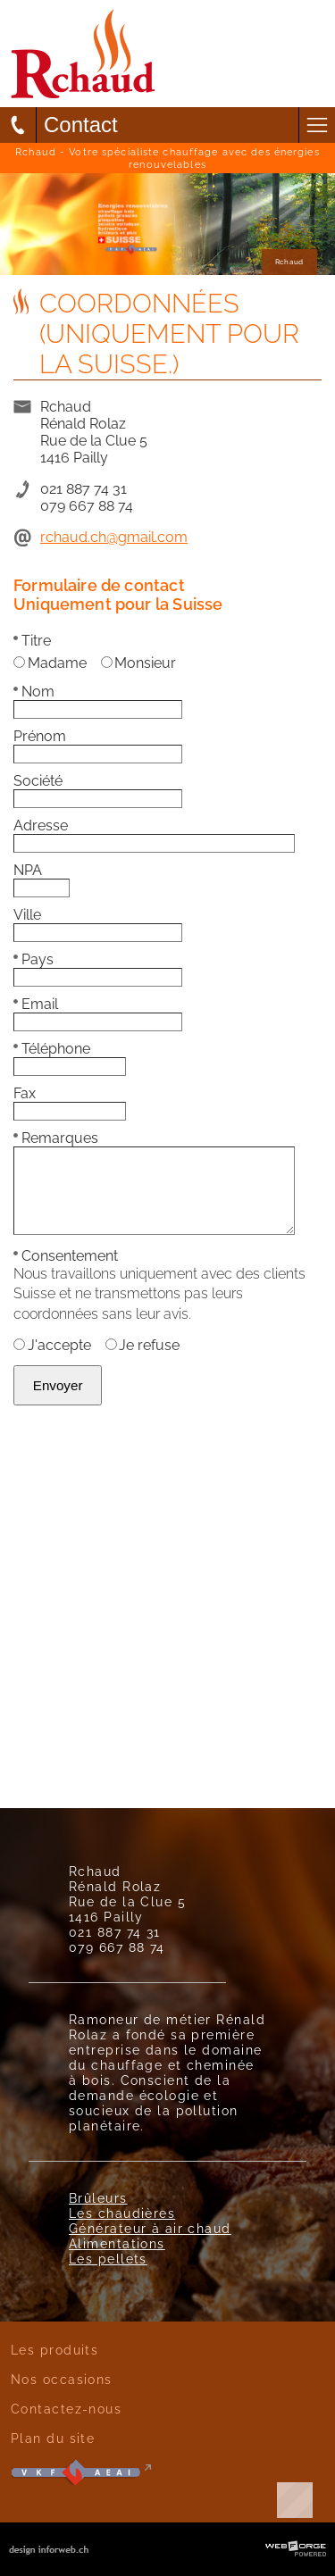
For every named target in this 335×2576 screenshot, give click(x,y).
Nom (33, 691)
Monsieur (139, 662)
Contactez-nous (66, 2408)
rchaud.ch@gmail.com (114, 537)
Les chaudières (122, 2213)
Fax (24, 1093)
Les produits (54, 2349)
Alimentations (117, 2243)
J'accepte (52, 1345)
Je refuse (142, 1345)
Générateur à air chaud (150, 2228)
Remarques (55, 1138)
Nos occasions (62, 2379)
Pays (33, 959)
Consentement (65, 1255)
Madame (50, 662)
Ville (27, 914)
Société (38, 780)
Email (35, 1004)
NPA (27, 870)
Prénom (39, 736)
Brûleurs (98, 2197)
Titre (32, 640)
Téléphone (51, 1048)
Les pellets (108, 2258)
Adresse (40, 825)
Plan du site (53, 2438)
